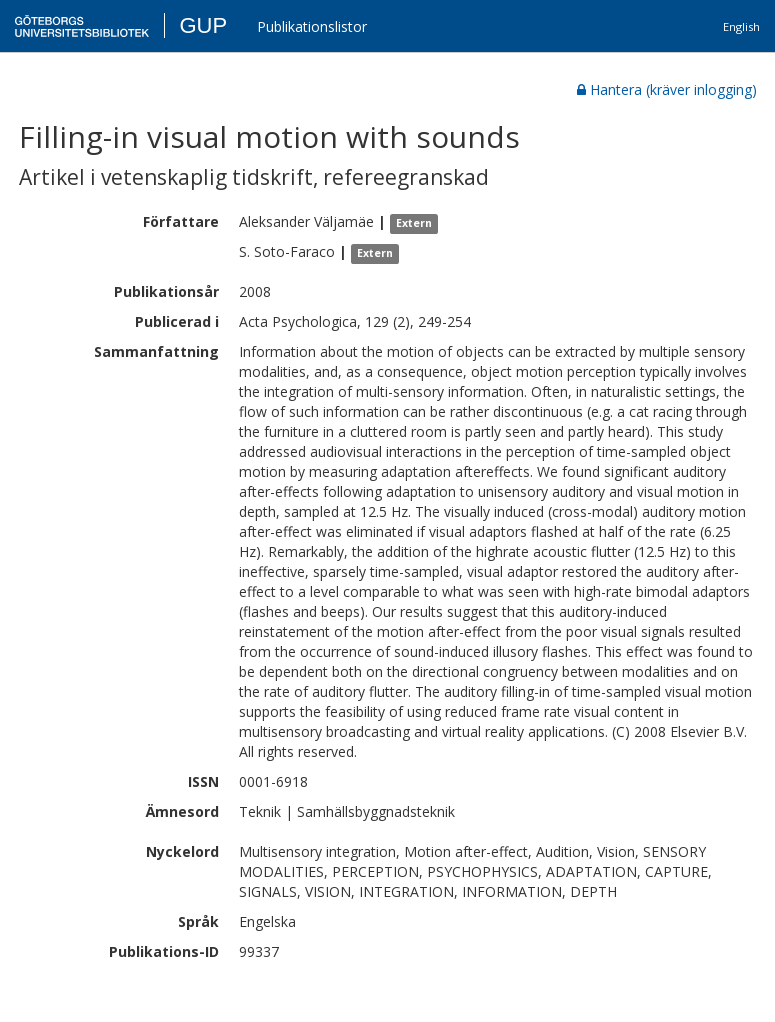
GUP (203, 25)
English (741, 26)
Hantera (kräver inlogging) (667, 89)
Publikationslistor (312, 26)
